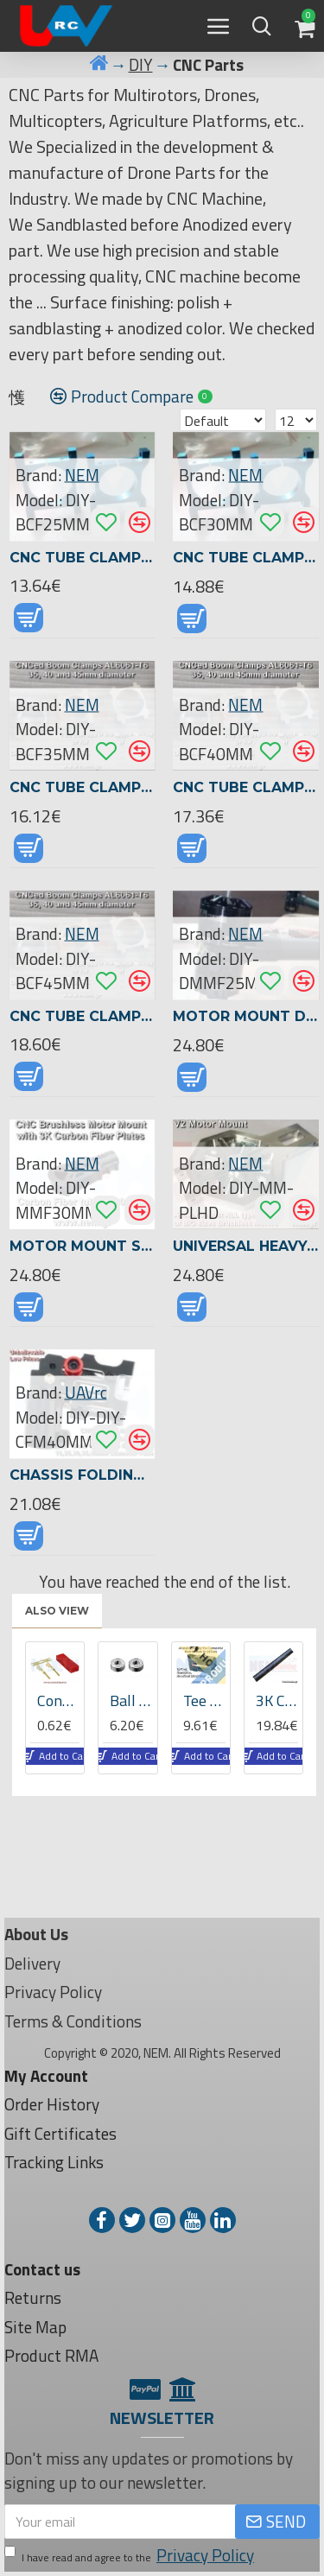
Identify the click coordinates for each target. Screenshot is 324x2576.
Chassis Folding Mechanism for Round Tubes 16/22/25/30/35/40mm (83, 1475)
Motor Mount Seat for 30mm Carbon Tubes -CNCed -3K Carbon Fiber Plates (83, 1246)
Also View (57, 1610)
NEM (82, 475)
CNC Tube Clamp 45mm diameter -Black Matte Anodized (83, 1016)
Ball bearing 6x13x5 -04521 (131, 1700)
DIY (141, 65)
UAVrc (86, 1392)
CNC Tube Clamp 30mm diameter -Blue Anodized (246, 557)
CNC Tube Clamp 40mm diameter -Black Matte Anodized (246, 787)
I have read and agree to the (130, 2555)
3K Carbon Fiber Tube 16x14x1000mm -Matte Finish (277, 1700)
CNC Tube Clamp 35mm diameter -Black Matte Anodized (83, 787)
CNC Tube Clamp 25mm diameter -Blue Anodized (83, 557)
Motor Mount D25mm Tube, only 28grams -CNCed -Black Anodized (246, 1016)
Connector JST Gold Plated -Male (58, 1700)
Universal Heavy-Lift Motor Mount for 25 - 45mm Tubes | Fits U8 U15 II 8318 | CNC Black (246, 1246)
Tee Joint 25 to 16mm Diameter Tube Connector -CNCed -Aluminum (204, 1700)
